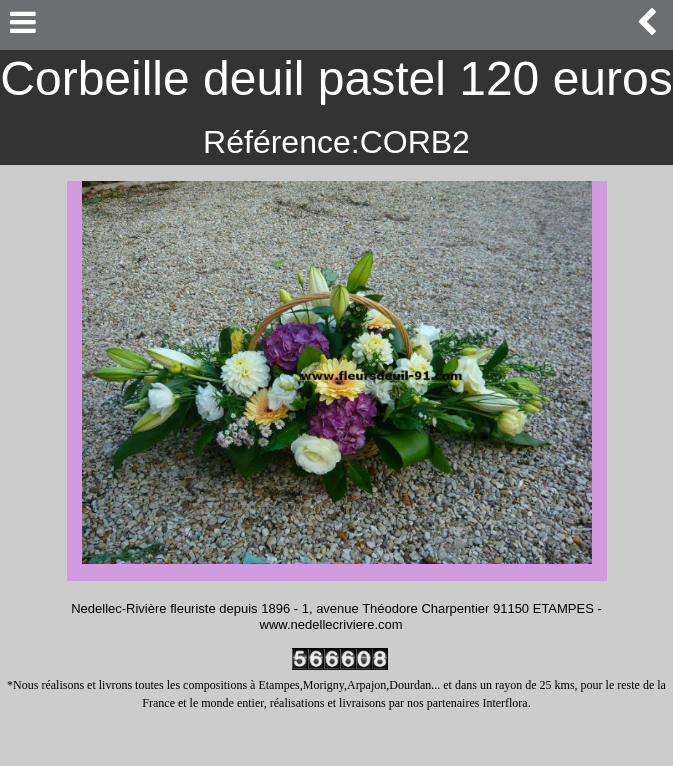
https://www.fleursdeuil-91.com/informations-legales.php (347, 757)
